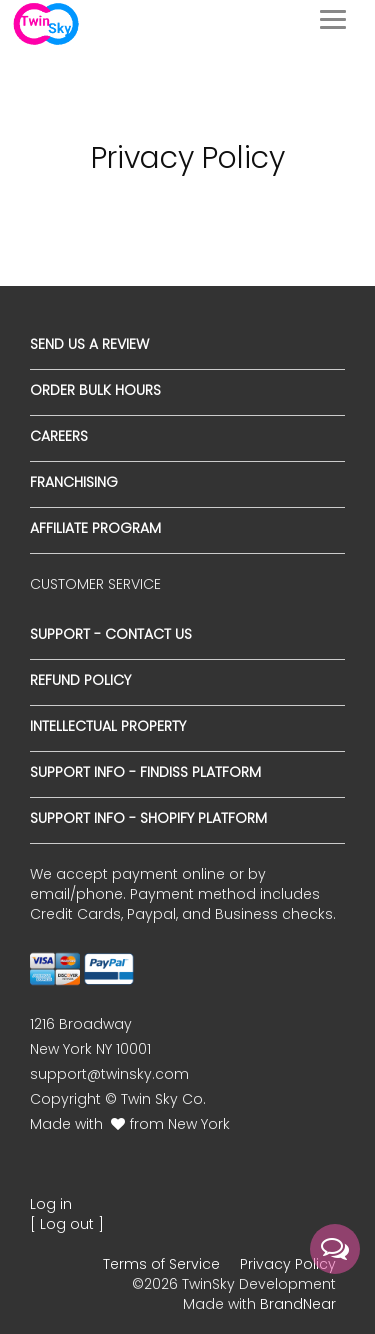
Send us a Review (89, 344)
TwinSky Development (259, 1284)
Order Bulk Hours (95, 390)
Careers (59, 436)
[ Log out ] (67, 1224)
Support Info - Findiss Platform (145, 772)
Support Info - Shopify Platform (148, 818)
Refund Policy (80, 680)
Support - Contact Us (111, 634)
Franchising (74, 482)
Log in (51, 1204)
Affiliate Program (95, 528)
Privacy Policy (288, 1264)
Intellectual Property (108, 726)
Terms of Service (161, 1264)
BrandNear (298, 1304)
